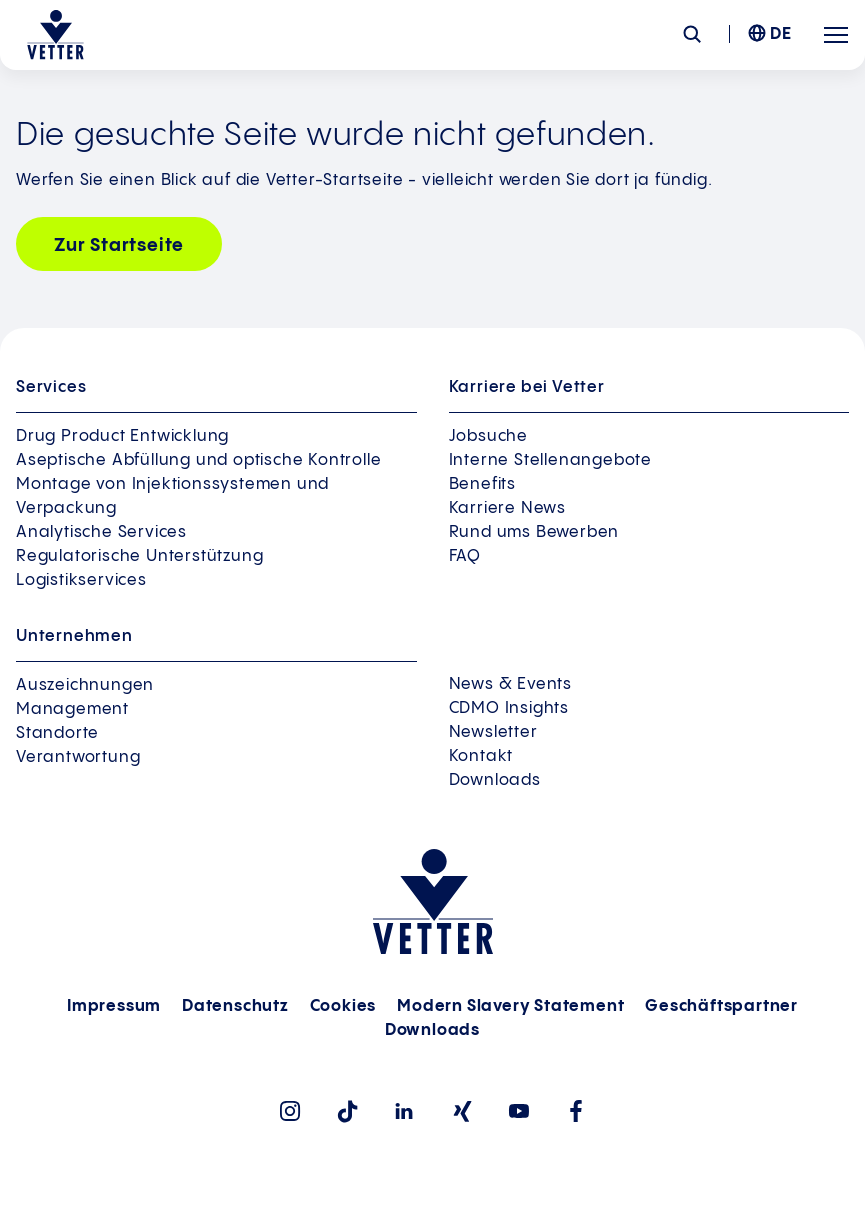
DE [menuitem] (781, 34)
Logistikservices (81, 580)
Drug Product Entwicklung (122, 436)
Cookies (343, 1006)
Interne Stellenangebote (550, 460)
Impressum (114, 1006)
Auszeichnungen (85, 685)
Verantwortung (78, 757)
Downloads (495, 780)
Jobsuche (488, 436)
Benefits (482, 484)
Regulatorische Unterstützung (139, 556)
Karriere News (507, 508)
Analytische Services (101, 532)
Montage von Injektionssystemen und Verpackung (172, 496)
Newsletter (493, 732)
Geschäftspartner (721, 1006)
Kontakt (481, 756)
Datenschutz (235, 1006)
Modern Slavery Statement (510, 1006)
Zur (119, 245)
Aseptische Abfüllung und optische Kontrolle (198, 460)
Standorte (57, 733)
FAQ (465, 556)
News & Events (510, 684)
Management (72, 709)
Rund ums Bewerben (534, 532)
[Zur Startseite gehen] (55, 35)
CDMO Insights (509, 708)
